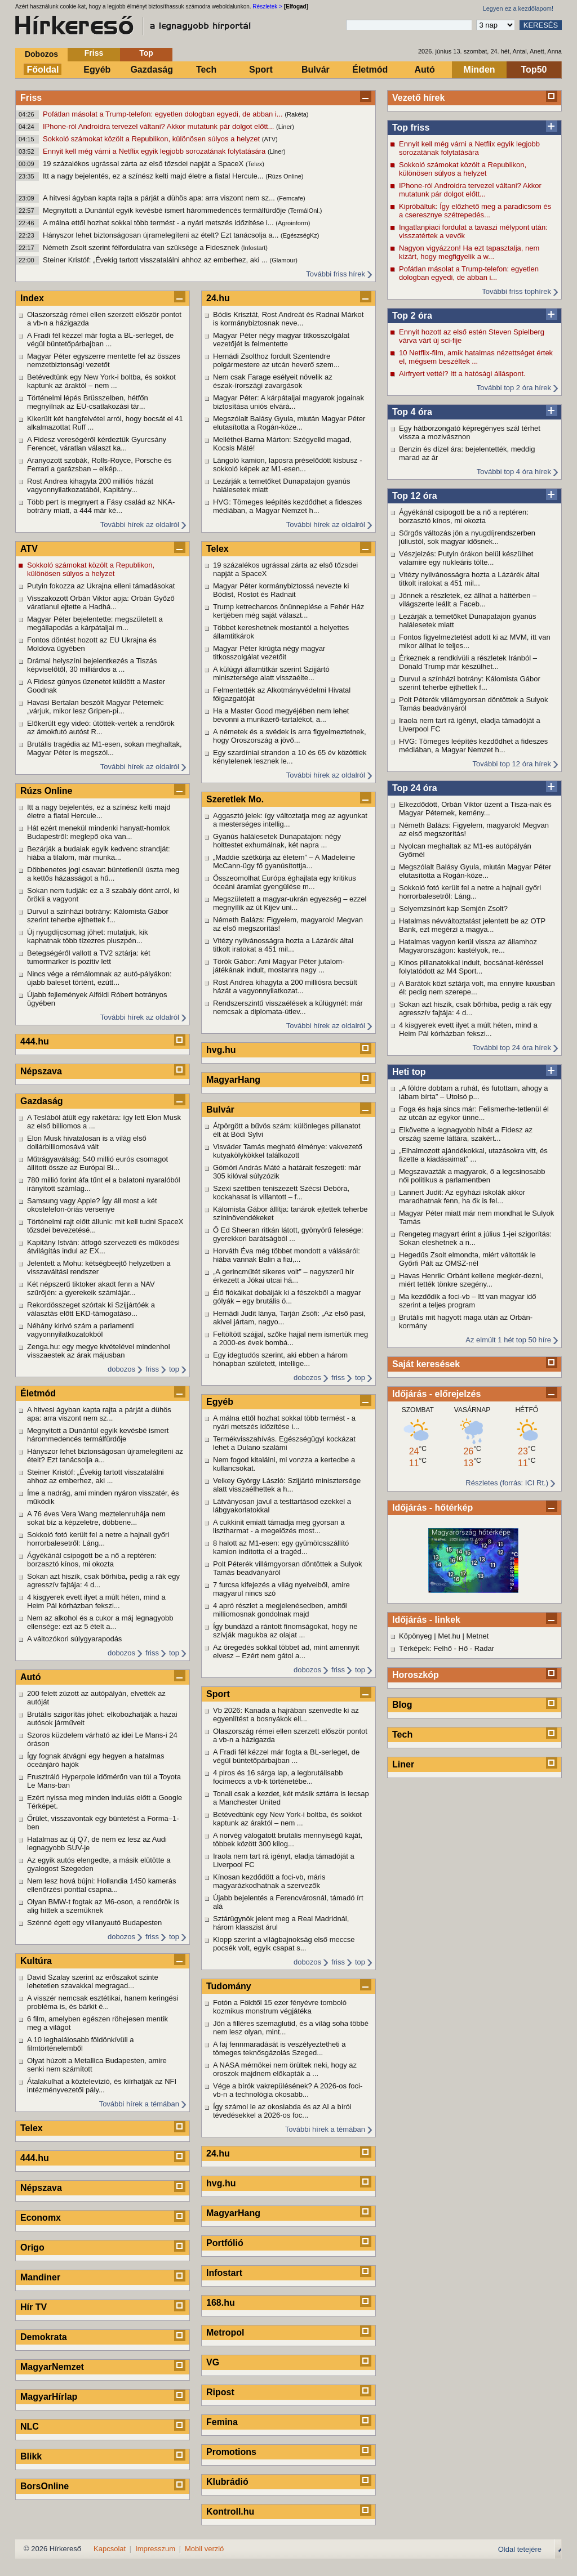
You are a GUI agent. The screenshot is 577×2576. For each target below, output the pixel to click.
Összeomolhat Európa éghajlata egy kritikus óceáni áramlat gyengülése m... (284, 882)
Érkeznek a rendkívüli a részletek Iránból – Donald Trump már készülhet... (468, 662)
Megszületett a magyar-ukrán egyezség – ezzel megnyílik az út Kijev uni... (289, 903)
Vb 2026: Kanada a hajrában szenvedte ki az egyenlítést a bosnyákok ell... (286, 1714)
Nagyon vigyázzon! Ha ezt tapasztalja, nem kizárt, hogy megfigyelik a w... (469, 252)
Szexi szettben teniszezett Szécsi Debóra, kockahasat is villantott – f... (281, 1192)
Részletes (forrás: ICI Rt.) (506, 1483)
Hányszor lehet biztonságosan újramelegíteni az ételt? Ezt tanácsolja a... (162, 235)
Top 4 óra (412, 412)
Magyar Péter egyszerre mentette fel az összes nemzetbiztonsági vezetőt (103, 360)
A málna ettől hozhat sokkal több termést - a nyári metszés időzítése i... (159, 222)
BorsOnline (44, 2486)
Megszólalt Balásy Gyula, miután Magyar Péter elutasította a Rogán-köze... (475, 871)
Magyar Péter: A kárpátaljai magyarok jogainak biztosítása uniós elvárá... (288, 402)
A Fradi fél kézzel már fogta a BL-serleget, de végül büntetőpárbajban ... (100, 339)
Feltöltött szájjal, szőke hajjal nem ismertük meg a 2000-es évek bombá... (290, 1338)
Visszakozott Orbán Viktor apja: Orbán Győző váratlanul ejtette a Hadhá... (101, 602)
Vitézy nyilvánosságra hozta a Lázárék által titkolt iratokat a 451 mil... (469, 578)
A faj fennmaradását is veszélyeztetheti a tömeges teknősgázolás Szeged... (279, 2048)
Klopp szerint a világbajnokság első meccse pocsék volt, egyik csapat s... (283, 1943)
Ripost (220, 2392)
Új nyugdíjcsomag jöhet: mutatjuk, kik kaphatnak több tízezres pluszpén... (87, 936)
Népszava (41, 1071)
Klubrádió (227, 2481)
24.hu (218, 298)
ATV (29, 548)
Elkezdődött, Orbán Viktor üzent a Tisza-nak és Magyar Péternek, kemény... (475, 808)
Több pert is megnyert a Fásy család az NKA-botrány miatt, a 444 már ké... (101, 506)
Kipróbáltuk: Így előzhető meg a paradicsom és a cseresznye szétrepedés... (475, 210)
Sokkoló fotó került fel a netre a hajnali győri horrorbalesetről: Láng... (470, 891)
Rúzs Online (46, 791)
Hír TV (33, 2307)
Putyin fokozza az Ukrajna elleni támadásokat (101, 586)
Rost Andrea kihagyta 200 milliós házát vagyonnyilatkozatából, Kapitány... (90, 485)
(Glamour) (283, 260)
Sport (261, 69)
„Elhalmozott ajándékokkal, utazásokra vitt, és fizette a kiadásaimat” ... (473, 1154)
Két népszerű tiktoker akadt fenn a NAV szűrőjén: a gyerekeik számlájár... (91, 1288)
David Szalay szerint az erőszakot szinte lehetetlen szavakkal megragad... (92, 1981)
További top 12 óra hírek (512, 764)
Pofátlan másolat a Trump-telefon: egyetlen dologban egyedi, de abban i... (164, 114)
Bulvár (315, 69)
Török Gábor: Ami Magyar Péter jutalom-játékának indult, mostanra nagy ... (278, 965)
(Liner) (285, 126)
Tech (206, 69)
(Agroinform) (293, 223)
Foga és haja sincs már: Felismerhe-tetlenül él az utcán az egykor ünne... (474, 1113)
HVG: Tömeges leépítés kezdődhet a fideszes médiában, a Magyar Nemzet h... (473, 745)
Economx (40, 2217)
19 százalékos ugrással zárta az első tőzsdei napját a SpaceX (144, 163)
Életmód (370, 69)
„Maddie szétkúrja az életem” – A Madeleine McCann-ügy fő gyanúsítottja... (284, 861)
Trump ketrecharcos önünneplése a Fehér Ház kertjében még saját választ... (288, 610)
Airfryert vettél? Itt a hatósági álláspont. (462, 373)
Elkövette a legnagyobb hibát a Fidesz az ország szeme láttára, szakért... (465, 1134)
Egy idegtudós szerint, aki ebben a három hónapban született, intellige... (280, 1359)
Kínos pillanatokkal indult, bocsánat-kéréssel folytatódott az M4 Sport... (471, 966)
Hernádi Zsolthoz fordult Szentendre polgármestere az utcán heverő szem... (276, 360)
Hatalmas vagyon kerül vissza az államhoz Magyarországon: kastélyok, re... (468, 945)
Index (32, 298)
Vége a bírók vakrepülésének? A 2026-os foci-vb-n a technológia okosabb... (287, 2090)
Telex (31, 2128)
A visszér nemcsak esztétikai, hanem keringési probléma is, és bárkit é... (102, 2002)
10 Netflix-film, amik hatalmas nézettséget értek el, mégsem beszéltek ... (476, 357)
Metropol (225, 2332)
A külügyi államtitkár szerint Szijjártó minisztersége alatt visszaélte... (271, 673)
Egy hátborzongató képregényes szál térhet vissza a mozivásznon (469, 432)
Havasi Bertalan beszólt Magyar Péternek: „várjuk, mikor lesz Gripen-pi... (95, 706)
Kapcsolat (110, 2548)
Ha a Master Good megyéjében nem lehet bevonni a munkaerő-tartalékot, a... (281, 715)
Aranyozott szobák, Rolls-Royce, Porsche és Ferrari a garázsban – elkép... (99, 464)
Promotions (231, 2452)
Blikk (31, 2456)
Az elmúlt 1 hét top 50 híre (508, 1340)
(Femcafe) (291, 198)
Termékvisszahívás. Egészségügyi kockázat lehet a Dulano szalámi (284, 1443)
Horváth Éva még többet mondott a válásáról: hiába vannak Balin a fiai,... (286, 1255)
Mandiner (40, 2277)
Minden (479, 69)
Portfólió (224, 2243)
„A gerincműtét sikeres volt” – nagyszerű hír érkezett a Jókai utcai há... (283, 1275)
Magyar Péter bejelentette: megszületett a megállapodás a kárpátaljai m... (95, 623)
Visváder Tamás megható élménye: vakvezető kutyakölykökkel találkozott (287, 1150)
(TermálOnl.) (305, 210)
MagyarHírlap (48, 2396)
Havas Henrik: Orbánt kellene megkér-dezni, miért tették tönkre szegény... (471, 1279)
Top (146, 52)
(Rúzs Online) (284, 176)
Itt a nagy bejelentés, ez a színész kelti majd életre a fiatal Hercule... (154, 176)
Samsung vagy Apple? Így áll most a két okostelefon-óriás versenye (92, 1205)
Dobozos (41, 54)
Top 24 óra (414, 788)
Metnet (478, 1636)
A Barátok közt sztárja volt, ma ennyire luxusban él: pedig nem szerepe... (477, 987)
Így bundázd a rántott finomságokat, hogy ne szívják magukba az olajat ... (285, 1630)
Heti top (409, 1072)
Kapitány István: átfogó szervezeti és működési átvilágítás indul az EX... (103, 1246)
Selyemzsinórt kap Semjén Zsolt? (453, 908)
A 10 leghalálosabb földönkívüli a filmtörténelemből (80, 2043)
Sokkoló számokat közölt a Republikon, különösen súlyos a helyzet (152, 139)
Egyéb (96, 69)
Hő (463, 1648)
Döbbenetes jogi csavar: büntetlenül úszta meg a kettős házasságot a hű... (103, 873)
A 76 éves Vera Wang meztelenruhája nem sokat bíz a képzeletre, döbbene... (96, 1518)
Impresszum (155, 2548)
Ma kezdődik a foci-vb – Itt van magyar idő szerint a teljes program (467, 1300)
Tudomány (228, 1986)
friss (152, 1369)
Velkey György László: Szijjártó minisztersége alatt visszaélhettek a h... (287, 1484)
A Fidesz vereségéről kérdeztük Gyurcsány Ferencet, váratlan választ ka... (96, 443)
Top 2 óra (412, 315)
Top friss (410, 127)
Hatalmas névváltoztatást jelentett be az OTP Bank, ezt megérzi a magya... (472, 925)
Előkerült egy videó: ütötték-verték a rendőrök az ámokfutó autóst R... (101, 727)
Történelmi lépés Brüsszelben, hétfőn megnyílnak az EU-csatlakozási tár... (87, 402)
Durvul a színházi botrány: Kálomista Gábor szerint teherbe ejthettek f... (469, 683)
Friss (94, 52)
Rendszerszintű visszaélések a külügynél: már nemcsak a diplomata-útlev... (288, 1007)
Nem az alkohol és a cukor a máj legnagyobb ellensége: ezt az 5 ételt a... (100, 1622)
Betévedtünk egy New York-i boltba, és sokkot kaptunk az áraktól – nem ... (101, 381)
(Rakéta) (296, 114)
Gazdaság (151, 69)
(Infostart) (254, 247)
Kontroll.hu (230, 2511)
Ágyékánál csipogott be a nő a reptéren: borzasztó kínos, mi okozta (464, 516)
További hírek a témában (139, 2104)
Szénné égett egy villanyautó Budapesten (94, 1922)
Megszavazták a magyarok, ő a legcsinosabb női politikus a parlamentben (472, 1175)
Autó (424, 69)
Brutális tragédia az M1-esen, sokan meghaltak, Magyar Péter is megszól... (104, 748)
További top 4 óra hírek (514, 471)
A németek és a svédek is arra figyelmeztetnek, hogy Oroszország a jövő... (289, 735)
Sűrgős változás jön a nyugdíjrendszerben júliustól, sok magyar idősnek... (467, 537)
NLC (29, 2426)
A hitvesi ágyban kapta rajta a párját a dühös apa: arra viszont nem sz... (160, 198)
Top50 (534, 69)
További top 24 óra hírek (512, 1047)
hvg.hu (221, 1050)
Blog (402, 1704)
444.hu (34, 1041)
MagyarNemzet (52, 2367)
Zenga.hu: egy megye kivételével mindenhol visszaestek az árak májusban (98, 1350)
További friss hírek (335, 274)
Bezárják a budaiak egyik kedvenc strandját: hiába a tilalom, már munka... (98, 853)
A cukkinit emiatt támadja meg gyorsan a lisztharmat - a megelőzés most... (278, 1526)
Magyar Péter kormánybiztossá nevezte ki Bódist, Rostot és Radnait (281, 590)
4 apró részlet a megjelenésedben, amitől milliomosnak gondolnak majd (280, 1609)
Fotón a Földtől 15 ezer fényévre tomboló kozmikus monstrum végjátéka (280, 2006)
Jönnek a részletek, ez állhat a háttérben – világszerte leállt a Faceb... (467, 599)
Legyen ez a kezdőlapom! (518, 8)
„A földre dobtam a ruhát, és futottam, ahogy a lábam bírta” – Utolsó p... (473, 1092)
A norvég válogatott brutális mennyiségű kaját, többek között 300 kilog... (287, 1839)
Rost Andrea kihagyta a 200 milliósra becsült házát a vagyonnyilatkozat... (285, 986)
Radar (484, 1648)
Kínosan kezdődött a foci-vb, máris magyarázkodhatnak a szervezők (269, 1881)
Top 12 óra (414, 496)
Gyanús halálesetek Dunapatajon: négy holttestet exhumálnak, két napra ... (277, 840)
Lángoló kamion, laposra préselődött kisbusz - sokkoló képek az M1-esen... (287, 464)
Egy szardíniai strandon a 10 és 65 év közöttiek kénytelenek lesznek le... (289, 756)
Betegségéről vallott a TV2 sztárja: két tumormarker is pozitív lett (88, 957)
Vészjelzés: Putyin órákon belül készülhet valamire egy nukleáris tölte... (466, 558)
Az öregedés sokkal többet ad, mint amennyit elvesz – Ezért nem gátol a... (286, 1651)
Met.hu (449, 1636)
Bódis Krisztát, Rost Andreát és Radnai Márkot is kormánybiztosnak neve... (288, 318)
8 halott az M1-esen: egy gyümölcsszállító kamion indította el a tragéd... (281, 1547)
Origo (32, 2247)
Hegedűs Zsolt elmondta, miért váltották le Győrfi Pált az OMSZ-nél (467, 1259)
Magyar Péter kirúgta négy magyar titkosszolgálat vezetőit (269, 652)
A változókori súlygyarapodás (74, 1639)
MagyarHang (233, 1079)
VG (212, 2362)
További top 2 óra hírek (514, 387)
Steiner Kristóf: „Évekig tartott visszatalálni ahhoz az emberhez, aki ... (156, 260)
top (174, 1369)
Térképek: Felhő (425, 1648)
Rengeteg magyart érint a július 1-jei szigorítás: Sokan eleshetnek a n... (475, 1238)
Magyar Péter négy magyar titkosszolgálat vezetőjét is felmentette (281, 339)
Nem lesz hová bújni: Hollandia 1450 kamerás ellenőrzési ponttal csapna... (101, 1885)
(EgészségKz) (300, 235)
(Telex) (255, 163)
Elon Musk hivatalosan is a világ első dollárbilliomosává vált (87, 1142)
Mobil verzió (204, 2548)
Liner (403, 1764)
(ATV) (270, 139)
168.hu (220, 2302)
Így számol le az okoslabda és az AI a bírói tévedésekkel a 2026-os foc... (282, 2110)
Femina (222, 2422)
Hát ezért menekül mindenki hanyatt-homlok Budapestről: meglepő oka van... (98, 832)
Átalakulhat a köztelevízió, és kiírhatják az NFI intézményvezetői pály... (101, 2085)
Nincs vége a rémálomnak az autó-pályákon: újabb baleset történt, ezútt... (99, 978)
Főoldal (43, 69)
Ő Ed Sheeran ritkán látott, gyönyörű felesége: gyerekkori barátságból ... (288, 1234)
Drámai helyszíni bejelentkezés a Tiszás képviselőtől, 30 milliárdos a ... (92, 665)
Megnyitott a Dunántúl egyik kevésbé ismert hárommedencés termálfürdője (165, 210)
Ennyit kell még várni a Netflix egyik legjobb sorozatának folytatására (155, 151)
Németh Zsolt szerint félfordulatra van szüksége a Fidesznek (142, 247)
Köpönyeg (415, 1636)
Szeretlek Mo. (235, 799)
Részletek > (267, 6)
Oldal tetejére (520, 2549)
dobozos (121, 1369)
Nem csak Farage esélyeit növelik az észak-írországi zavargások (272, 381)
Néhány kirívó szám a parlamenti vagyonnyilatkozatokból (80, 1330)
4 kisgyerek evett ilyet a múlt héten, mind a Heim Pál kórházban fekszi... (468, 1029)
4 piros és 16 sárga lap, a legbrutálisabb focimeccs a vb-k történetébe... (278, 1777)
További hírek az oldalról (139, 524)
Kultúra (36, 1961)
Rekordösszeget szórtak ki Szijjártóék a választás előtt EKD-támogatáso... (91, 1309)
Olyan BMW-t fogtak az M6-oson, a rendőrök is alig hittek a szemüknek (103, 1906)
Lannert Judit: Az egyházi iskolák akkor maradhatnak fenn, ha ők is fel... (462, 1196)
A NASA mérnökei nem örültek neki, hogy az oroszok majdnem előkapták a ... (285, 2069)
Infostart (224, 2273)
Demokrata (43, 2337)
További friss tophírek (516, 291)
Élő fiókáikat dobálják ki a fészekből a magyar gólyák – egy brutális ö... (287, 1296)
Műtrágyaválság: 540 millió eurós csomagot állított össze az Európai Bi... (97, 1163)
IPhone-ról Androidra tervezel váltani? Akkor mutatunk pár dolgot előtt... (159, 126)
